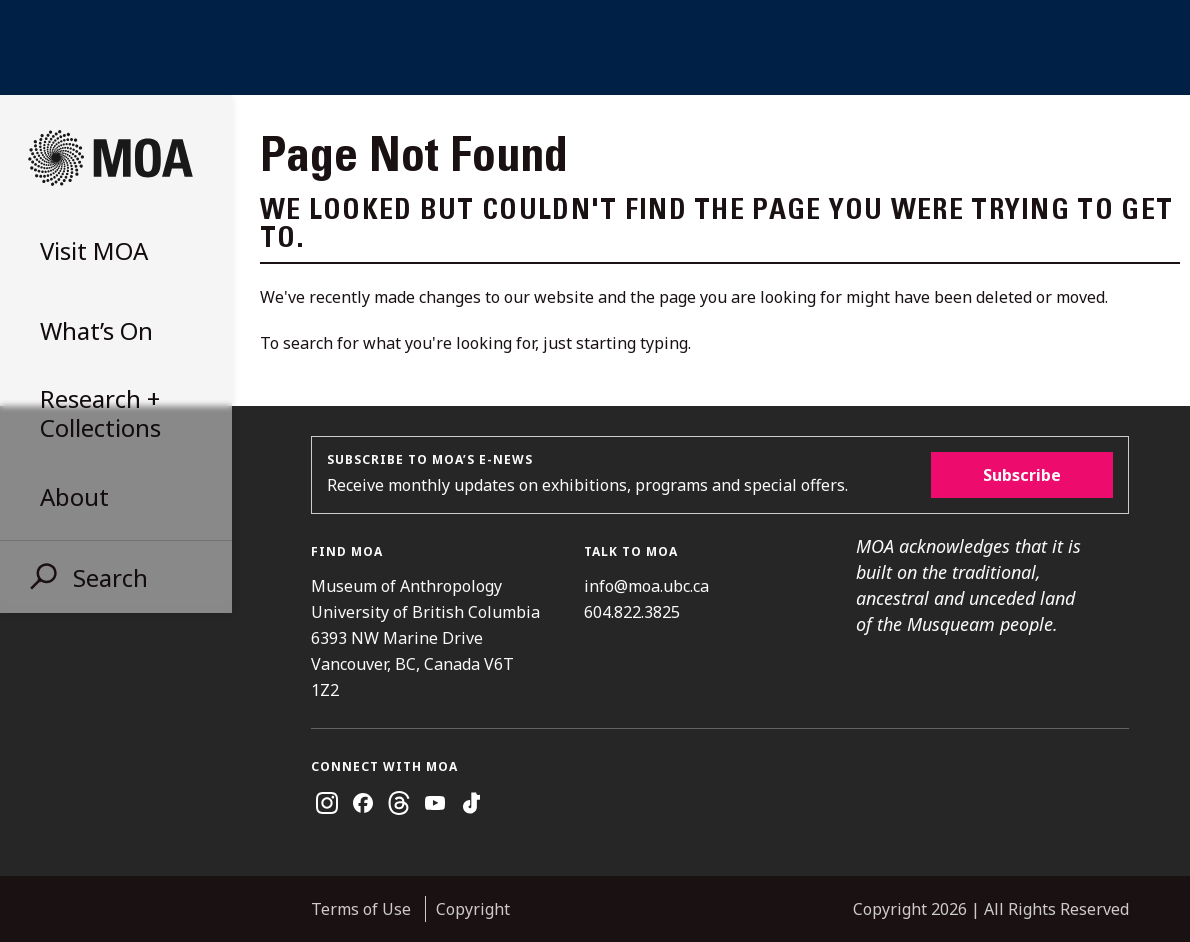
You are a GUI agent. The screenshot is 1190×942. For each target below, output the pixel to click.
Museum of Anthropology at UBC (110, 158)
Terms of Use (361, 909)
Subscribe (1022, 475)
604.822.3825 (632, 612)
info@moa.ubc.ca (646, 586)
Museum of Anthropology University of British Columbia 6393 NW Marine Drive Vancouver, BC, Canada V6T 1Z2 (425, 638)
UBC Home (595, 47)
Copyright (473, 909)
